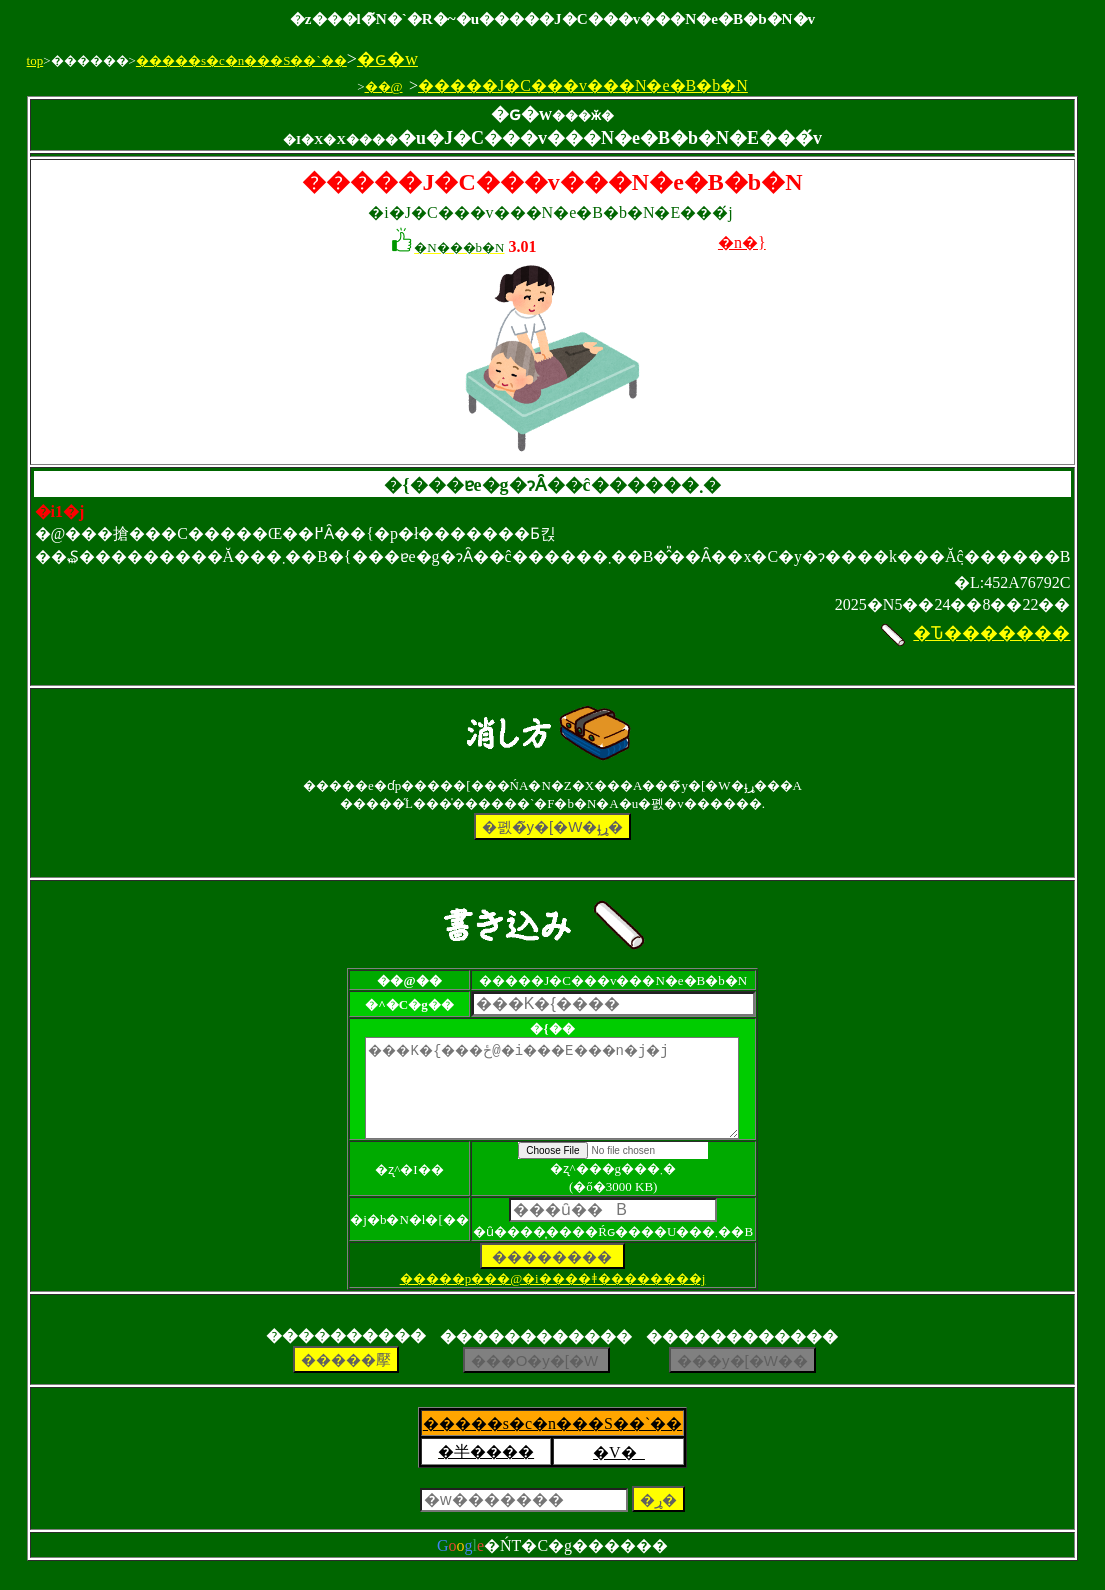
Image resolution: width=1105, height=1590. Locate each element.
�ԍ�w (387, 59)
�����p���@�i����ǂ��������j (553, 1296)
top (35, 60)
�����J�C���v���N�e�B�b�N (583, 85)
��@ (384, 86)
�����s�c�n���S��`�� (241, 60)
